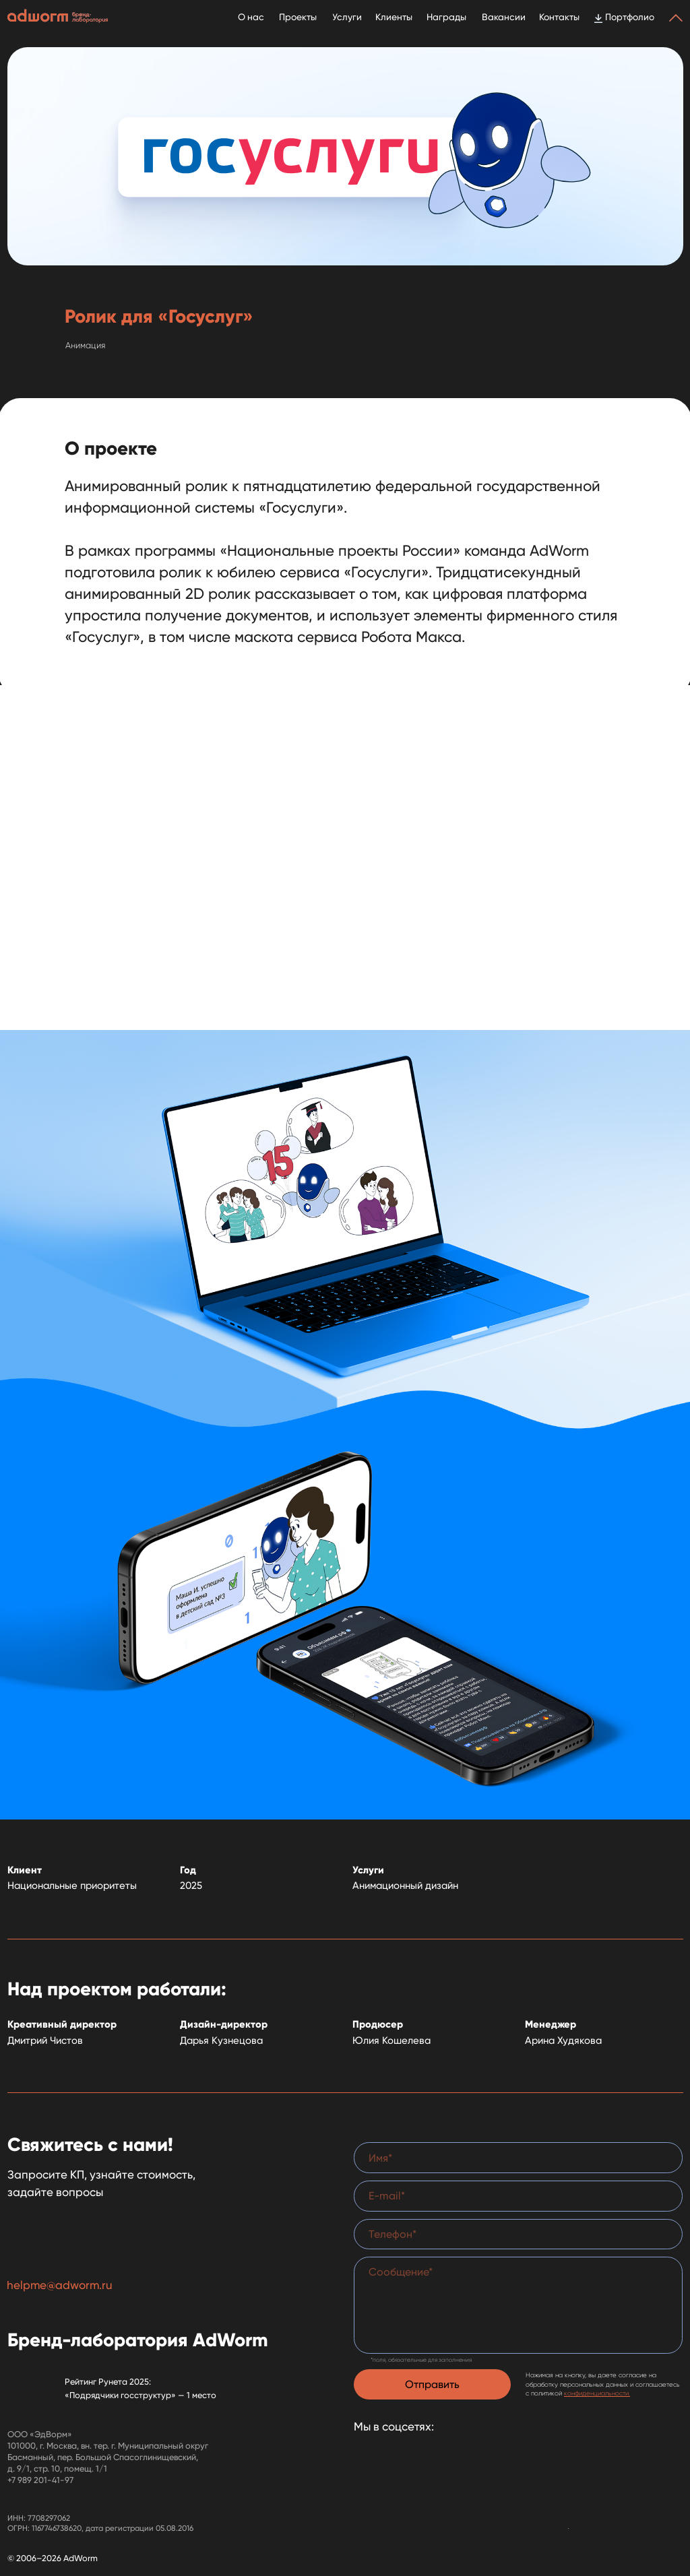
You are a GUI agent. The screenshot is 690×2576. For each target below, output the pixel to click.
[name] (518, 2157)
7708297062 (49, 2518)
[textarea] (518, 2305)
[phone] (518, 2234)
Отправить (432, 2384)
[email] (518, 2196)
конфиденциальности (596, 2393)
